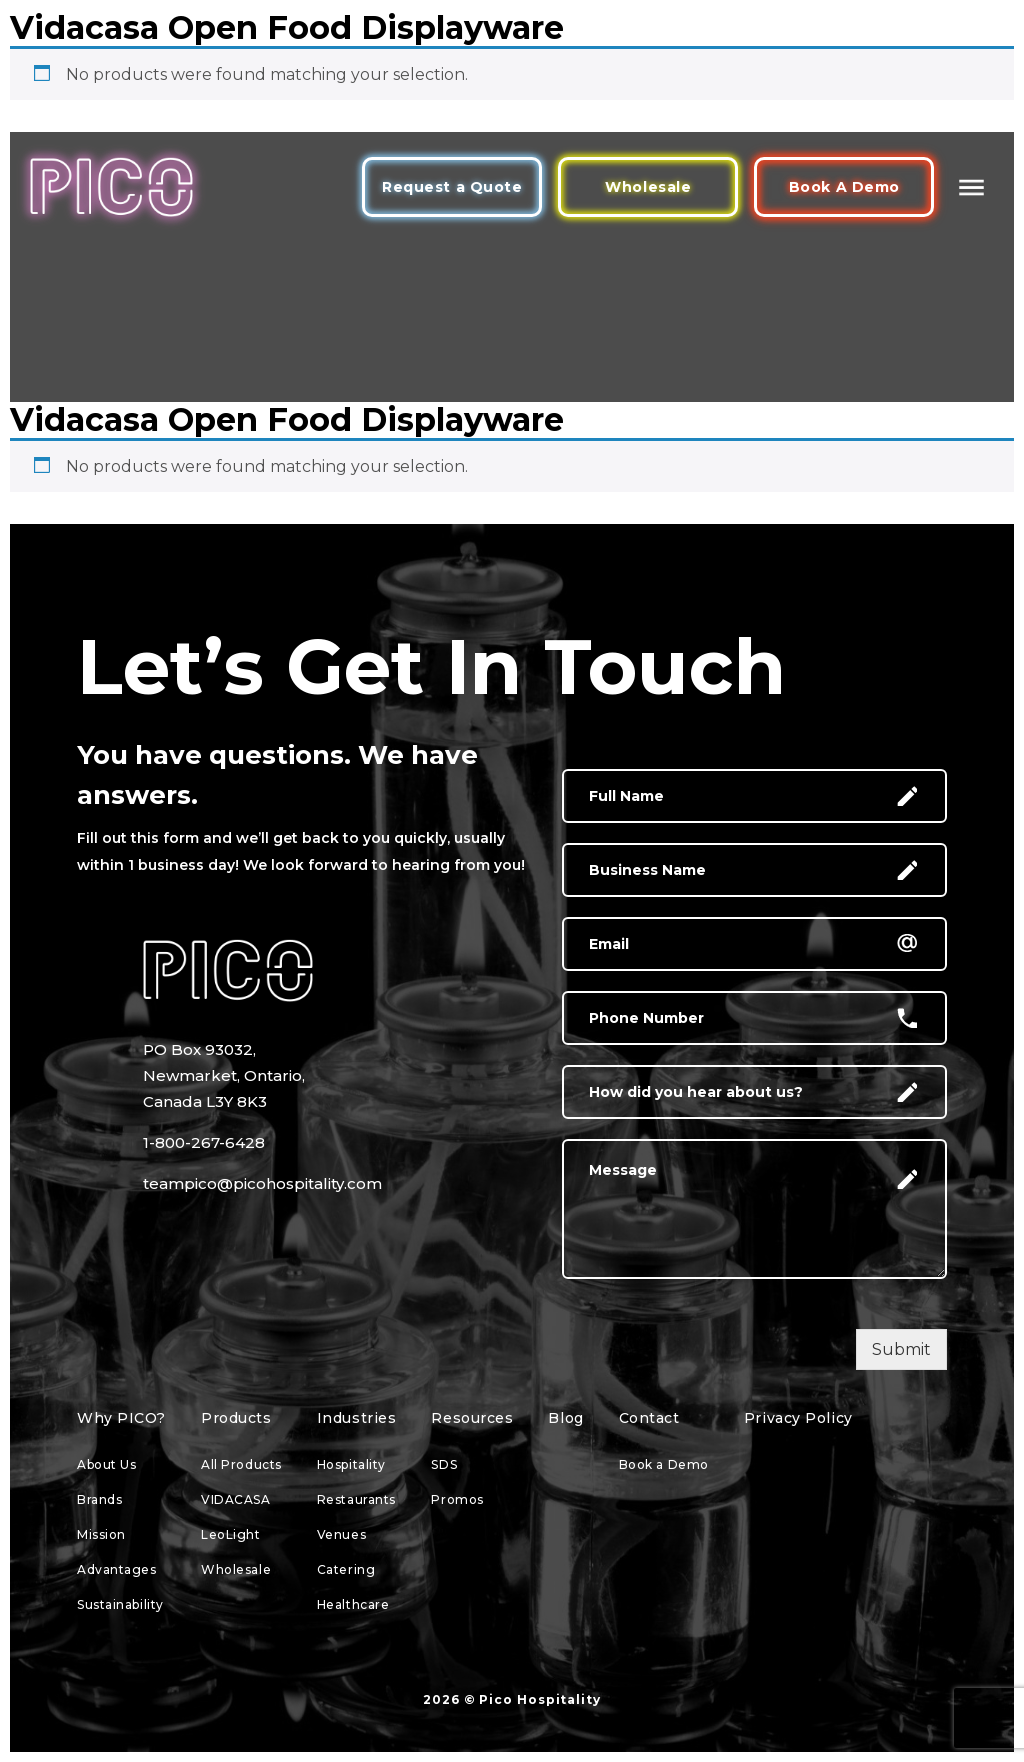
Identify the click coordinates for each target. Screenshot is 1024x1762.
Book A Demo (844, 187)
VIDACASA (235, 1499)
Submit (901, 1349)
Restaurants (356, 1499)
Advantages (117, 1569)
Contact (649, 1418)
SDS (444, 1464)
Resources (472, 1418)
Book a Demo (664, 1464)
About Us (106, 1464)
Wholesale (648, 187)
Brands (99, 1499)
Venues (341, 1534)
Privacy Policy (798, 1418)
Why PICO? (121, 1418)
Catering (346, 1569)
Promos (457, 1499)
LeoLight (230, 1534)
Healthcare (353, 1604)
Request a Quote (452, 187)
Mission (101, 1534)
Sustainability (120, 1604)
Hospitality (351, 1464)
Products (236, 1418)
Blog (565, 1418)
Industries (357, 1418)
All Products (241, 1464)
